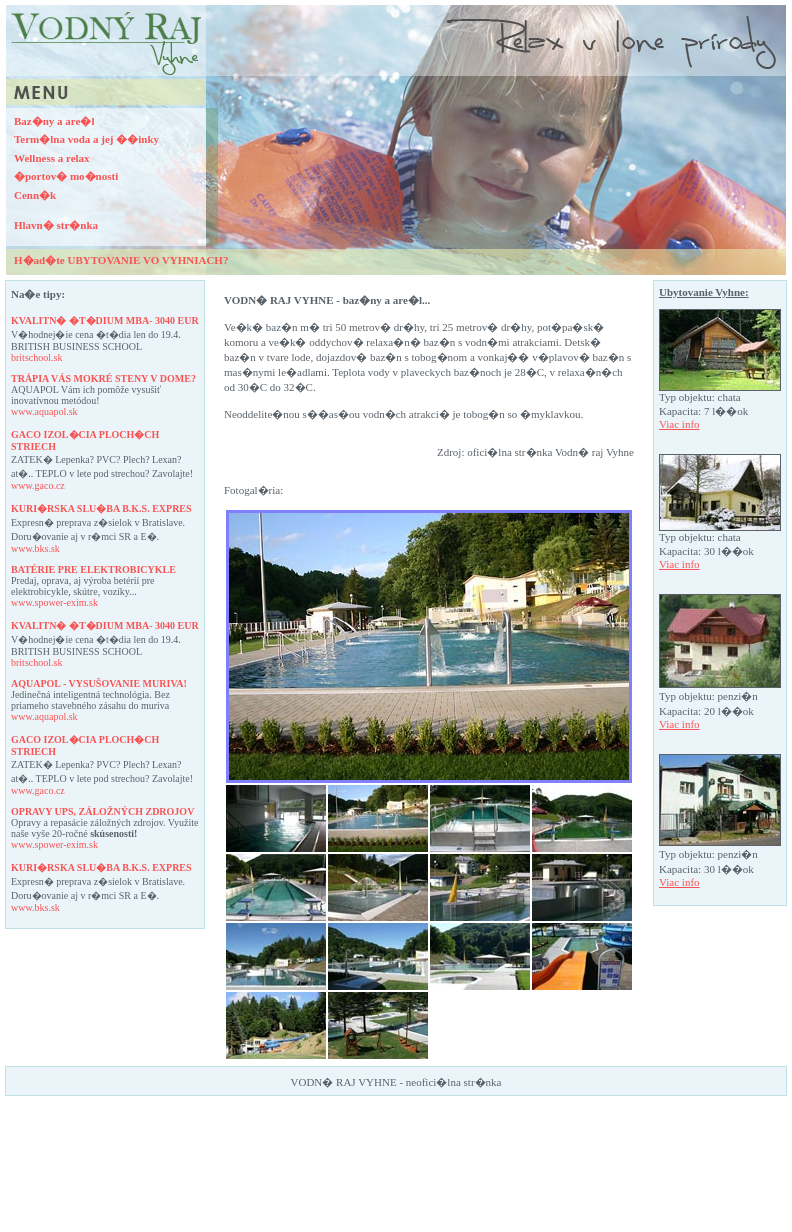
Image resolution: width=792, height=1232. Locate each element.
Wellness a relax (52, 158)
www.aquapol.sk (44, 411)
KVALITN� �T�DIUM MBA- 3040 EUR (105, 320)
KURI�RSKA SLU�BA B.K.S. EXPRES (101, 508)
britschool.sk (36, 357)
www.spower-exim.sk (54, 602)
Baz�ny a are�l (54, 121)
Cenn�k (35, 195)
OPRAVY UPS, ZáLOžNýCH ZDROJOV (102, 811)
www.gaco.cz (38, 485)
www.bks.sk (35, 548)
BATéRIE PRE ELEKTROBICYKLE (93, 569)
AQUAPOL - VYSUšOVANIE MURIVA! (99, 683)
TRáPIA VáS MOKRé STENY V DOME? (103, 378)
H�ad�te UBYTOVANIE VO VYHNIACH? (121, 260)
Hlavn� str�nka (56, 225)
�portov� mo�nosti (66, 176)
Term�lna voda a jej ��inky (86, 139)
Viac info (679, 424)
